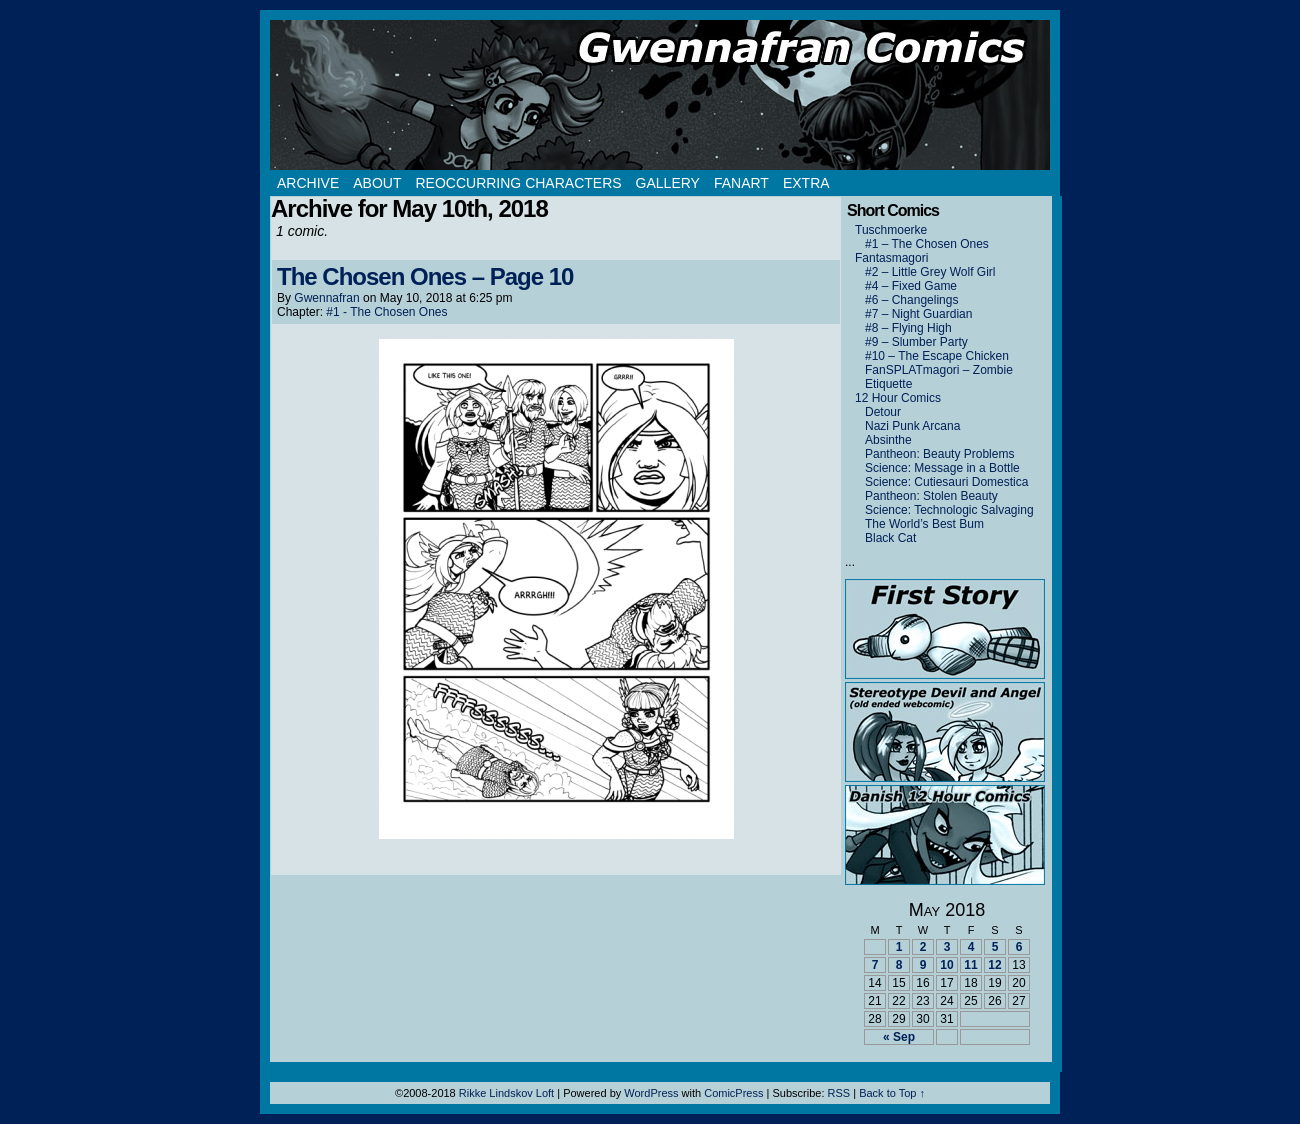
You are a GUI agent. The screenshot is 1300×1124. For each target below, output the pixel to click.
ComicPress (733, 1093)
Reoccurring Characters (518, 183)
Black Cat (890, 538)
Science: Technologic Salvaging (949, 510)
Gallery (668, 183)
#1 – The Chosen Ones (927, 244)
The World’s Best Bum (924, 524)
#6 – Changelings (911, 300)
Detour (883, 412)
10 (946, 965)
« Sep (899, 1037)
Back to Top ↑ (892, 1093)
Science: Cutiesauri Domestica (946, 482)
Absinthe (888, 440)
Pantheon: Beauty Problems (939, 454)
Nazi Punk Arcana (912, 426)
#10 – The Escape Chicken (937, 356)
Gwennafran (326, 298)
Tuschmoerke (891, 230)
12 (994, 965)
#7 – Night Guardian (918, 314)
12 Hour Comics (898, 398)
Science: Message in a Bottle (942, 468)
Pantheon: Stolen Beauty (931, 496)
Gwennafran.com (660, 95)
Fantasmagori (891, 258)
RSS (839, 1093)
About (377, 183)
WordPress (651, 1093)
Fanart (741, 183)
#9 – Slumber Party (916, 342)
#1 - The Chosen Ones (386, 312)
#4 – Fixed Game (911, 286)
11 (970, 965)
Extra (806, 183)
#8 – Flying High (908, 328)
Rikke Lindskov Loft (506, 1093)
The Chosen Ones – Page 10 (425, 276)
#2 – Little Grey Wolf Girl (930, 272)
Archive (308, 183)
